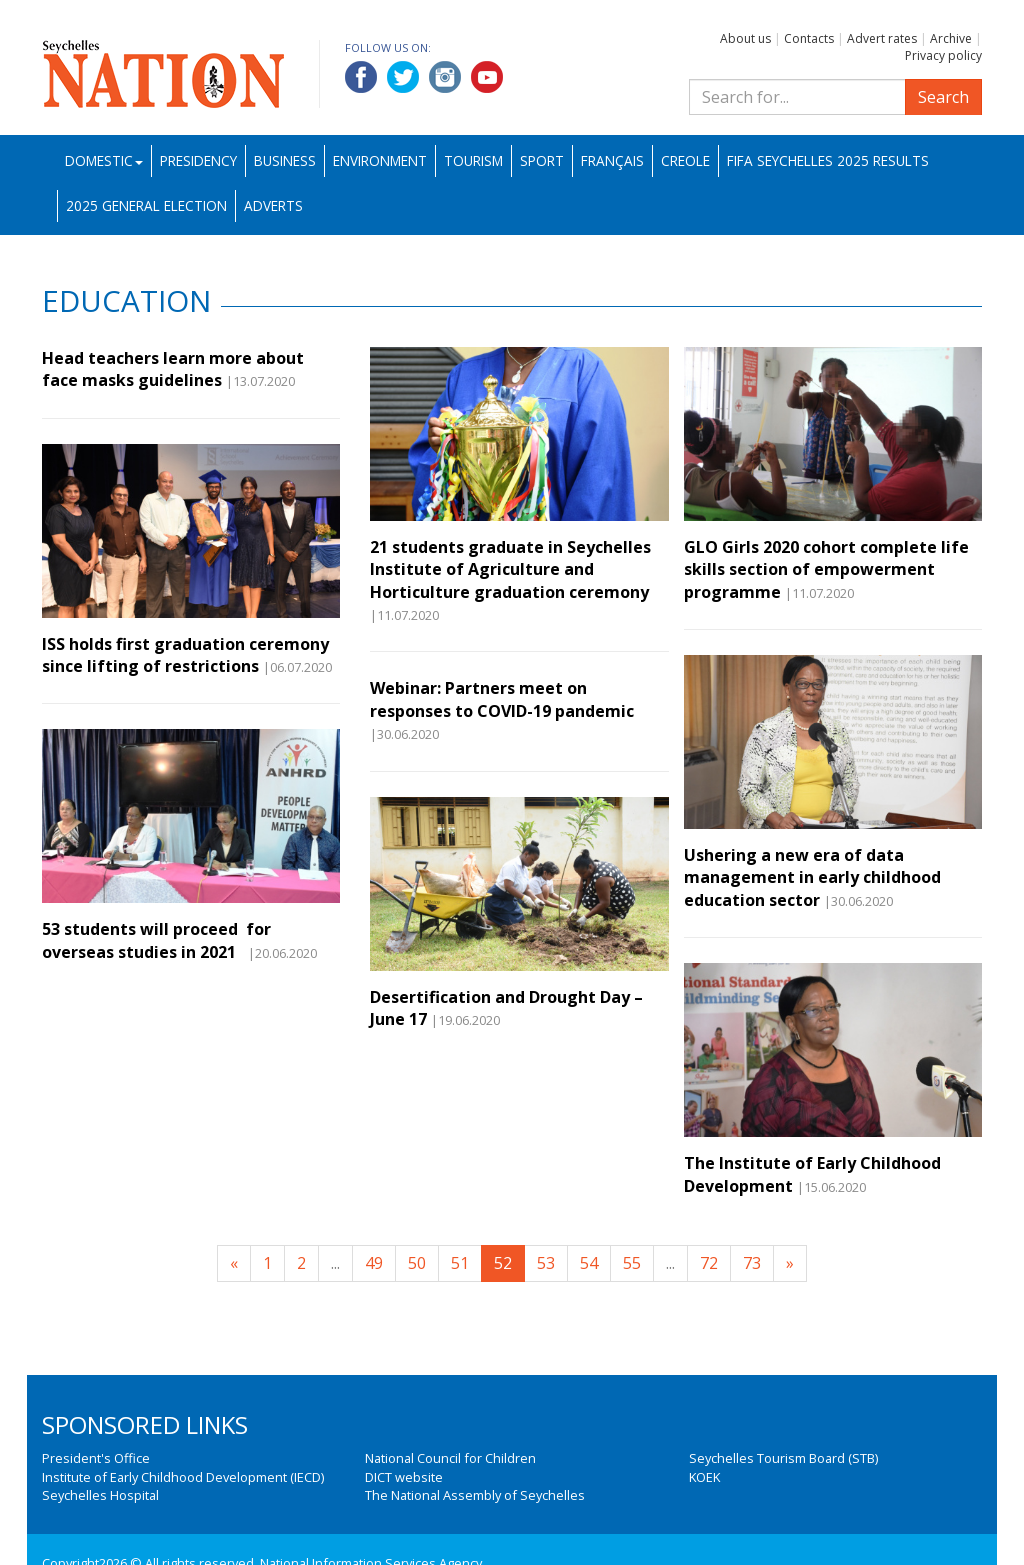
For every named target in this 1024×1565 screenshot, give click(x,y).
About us (745, 38)
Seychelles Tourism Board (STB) (783, 1458)
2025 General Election (146, 205)
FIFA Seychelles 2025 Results (828, 160)
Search (943, 97)
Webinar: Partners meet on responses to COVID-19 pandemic (502, 699)
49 (374, 1263)
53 (546, 1263)
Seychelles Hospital (100, 1495)
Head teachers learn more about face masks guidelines (173, 369)
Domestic (104, 160)
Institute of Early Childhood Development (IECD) (183, 1477)
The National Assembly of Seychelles (475, 1495)
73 (752, 1263)
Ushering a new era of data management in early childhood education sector (812, 877)
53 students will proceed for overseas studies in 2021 (156, 940)
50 (417, 1263)
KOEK (704, 1477)
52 (503, 1263)
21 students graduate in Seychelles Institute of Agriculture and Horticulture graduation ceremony (510, 569)
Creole (685, 160)
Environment (380, 160)
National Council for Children (450, 1458)
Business (285, 160)
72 (709, 1263)
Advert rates (882, 38)
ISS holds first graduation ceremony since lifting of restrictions (185, 655)
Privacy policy (943, 55)
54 (589, 1263)
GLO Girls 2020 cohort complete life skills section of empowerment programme (826, 569)
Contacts (809, 38)
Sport (542, 160)
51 (460, 1263)
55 (632, 1263)
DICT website (404, 1477)
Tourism (473, 160)
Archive (951, 38)
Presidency (198, 160)
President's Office (96, 1458)
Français (612, 160)
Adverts (273, 205)
